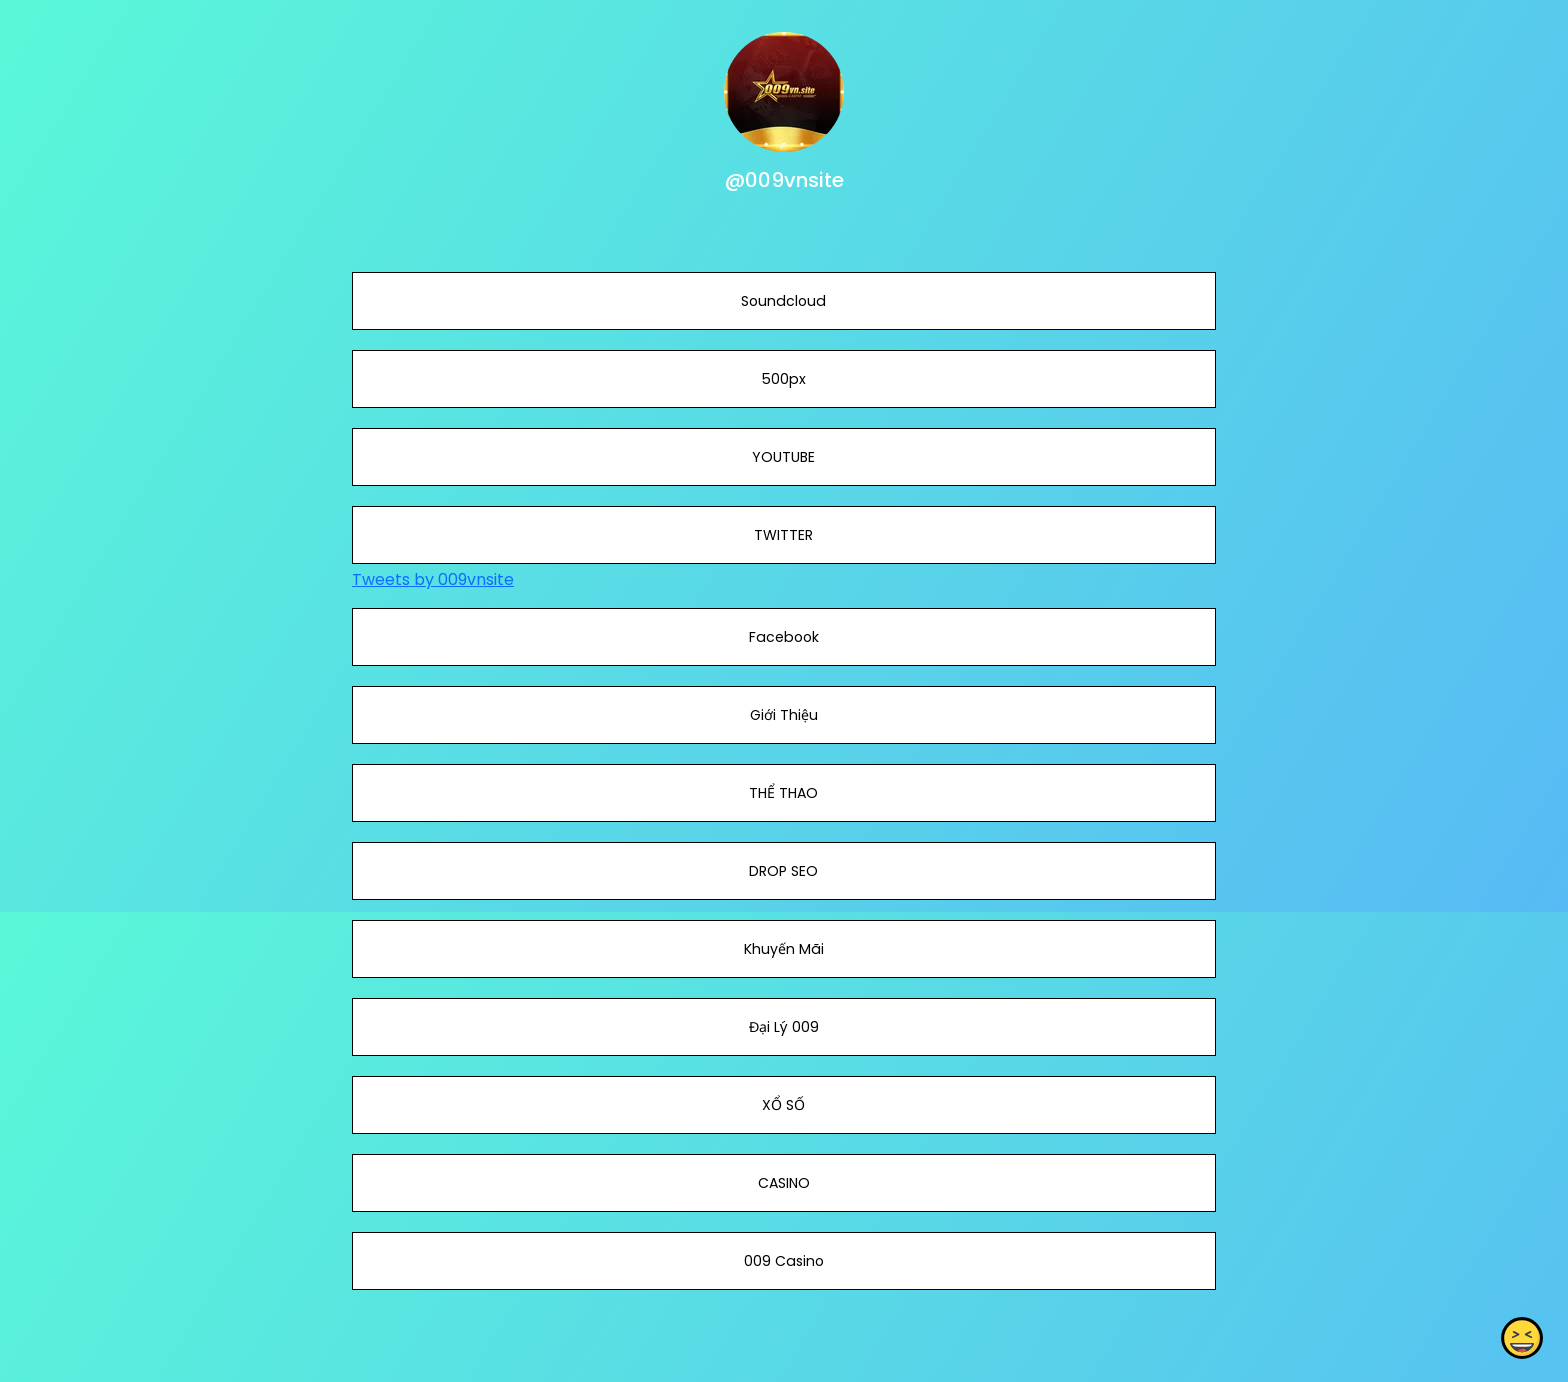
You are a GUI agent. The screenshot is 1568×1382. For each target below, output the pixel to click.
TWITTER (783, 535)
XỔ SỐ (783, 1105)
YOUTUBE (783, 457)
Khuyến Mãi (784, 949)
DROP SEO (783, 871)
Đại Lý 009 (784, 1027)
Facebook (784, 637)
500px (784, 379)
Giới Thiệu (784, 715)
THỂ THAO (783, 793)
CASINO (784, 1183)
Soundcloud (783, 301)
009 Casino (784, 1261)
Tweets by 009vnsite (433, 579)
